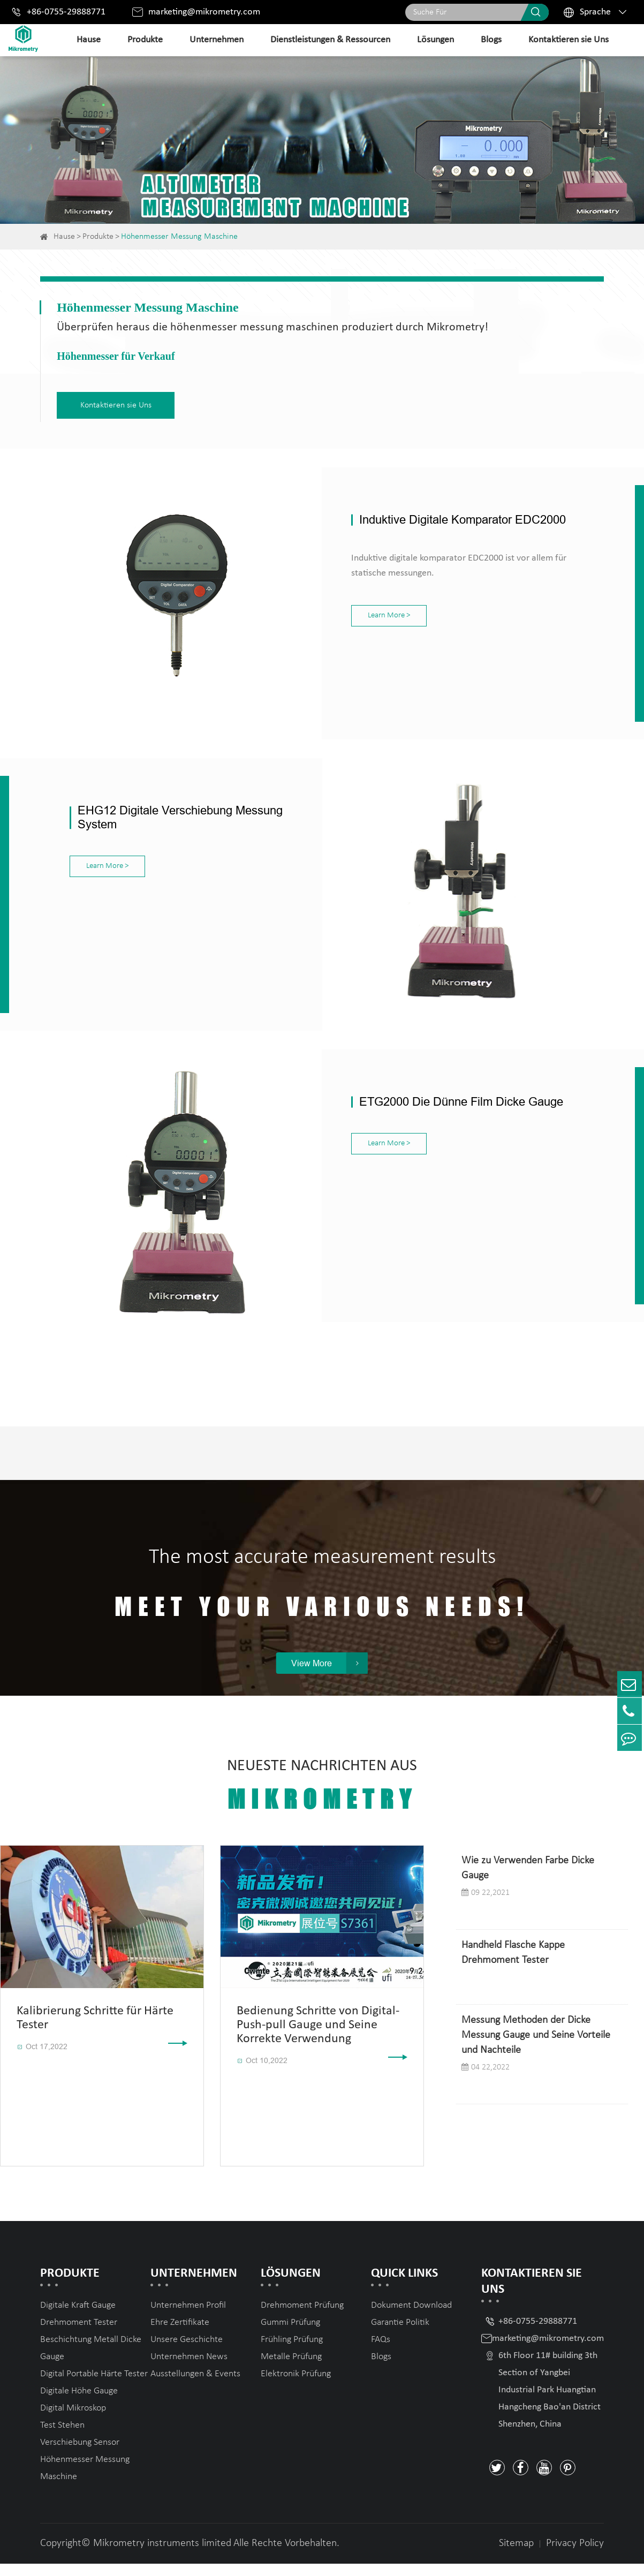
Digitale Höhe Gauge (79, 2403)
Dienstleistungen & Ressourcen (330, 40)
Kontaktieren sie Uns (568, 40)
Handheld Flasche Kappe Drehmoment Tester (513, 1965)
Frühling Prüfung (292, 2352)
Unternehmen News (189, 2369)
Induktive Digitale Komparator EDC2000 (434, 517)
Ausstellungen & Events (195, 2386)
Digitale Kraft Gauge (78, 2318)
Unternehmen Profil (188, 2318)
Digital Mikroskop (73, 2420)
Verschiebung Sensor (79, 2455)
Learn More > (361, 613)
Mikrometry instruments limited (162, 2555)
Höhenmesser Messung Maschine (179, 236)
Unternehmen (217, 40)
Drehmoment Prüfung (302, 2318)
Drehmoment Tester (78, 2335)
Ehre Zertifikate (179, 2335)
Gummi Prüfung (290, 2335)
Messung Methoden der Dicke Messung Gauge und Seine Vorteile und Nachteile (535, 2047)
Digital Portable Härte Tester (94, 2386)
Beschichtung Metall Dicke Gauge (90, 2360)
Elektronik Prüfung (296, 2386)
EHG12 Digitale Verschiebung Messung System (180, 810)
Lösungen (435, 40)
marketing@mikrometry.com (204, 12)
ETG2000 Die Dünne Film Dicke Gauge (433, 1090)
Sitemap (516, 2555)
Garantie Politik (400, 2335)
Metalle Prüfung (291, 2369)
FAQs (380, 2352)
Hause (89, 40)
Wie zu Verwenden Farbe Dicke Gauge (527, 1880)
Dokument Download (411, 2318)
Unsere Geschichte (186, 2352)
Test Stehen (62, 2438)
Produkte (145, 40)
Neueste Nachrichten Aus (322, 1798)
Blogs (491, 40)
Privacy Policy (575, 2555)
